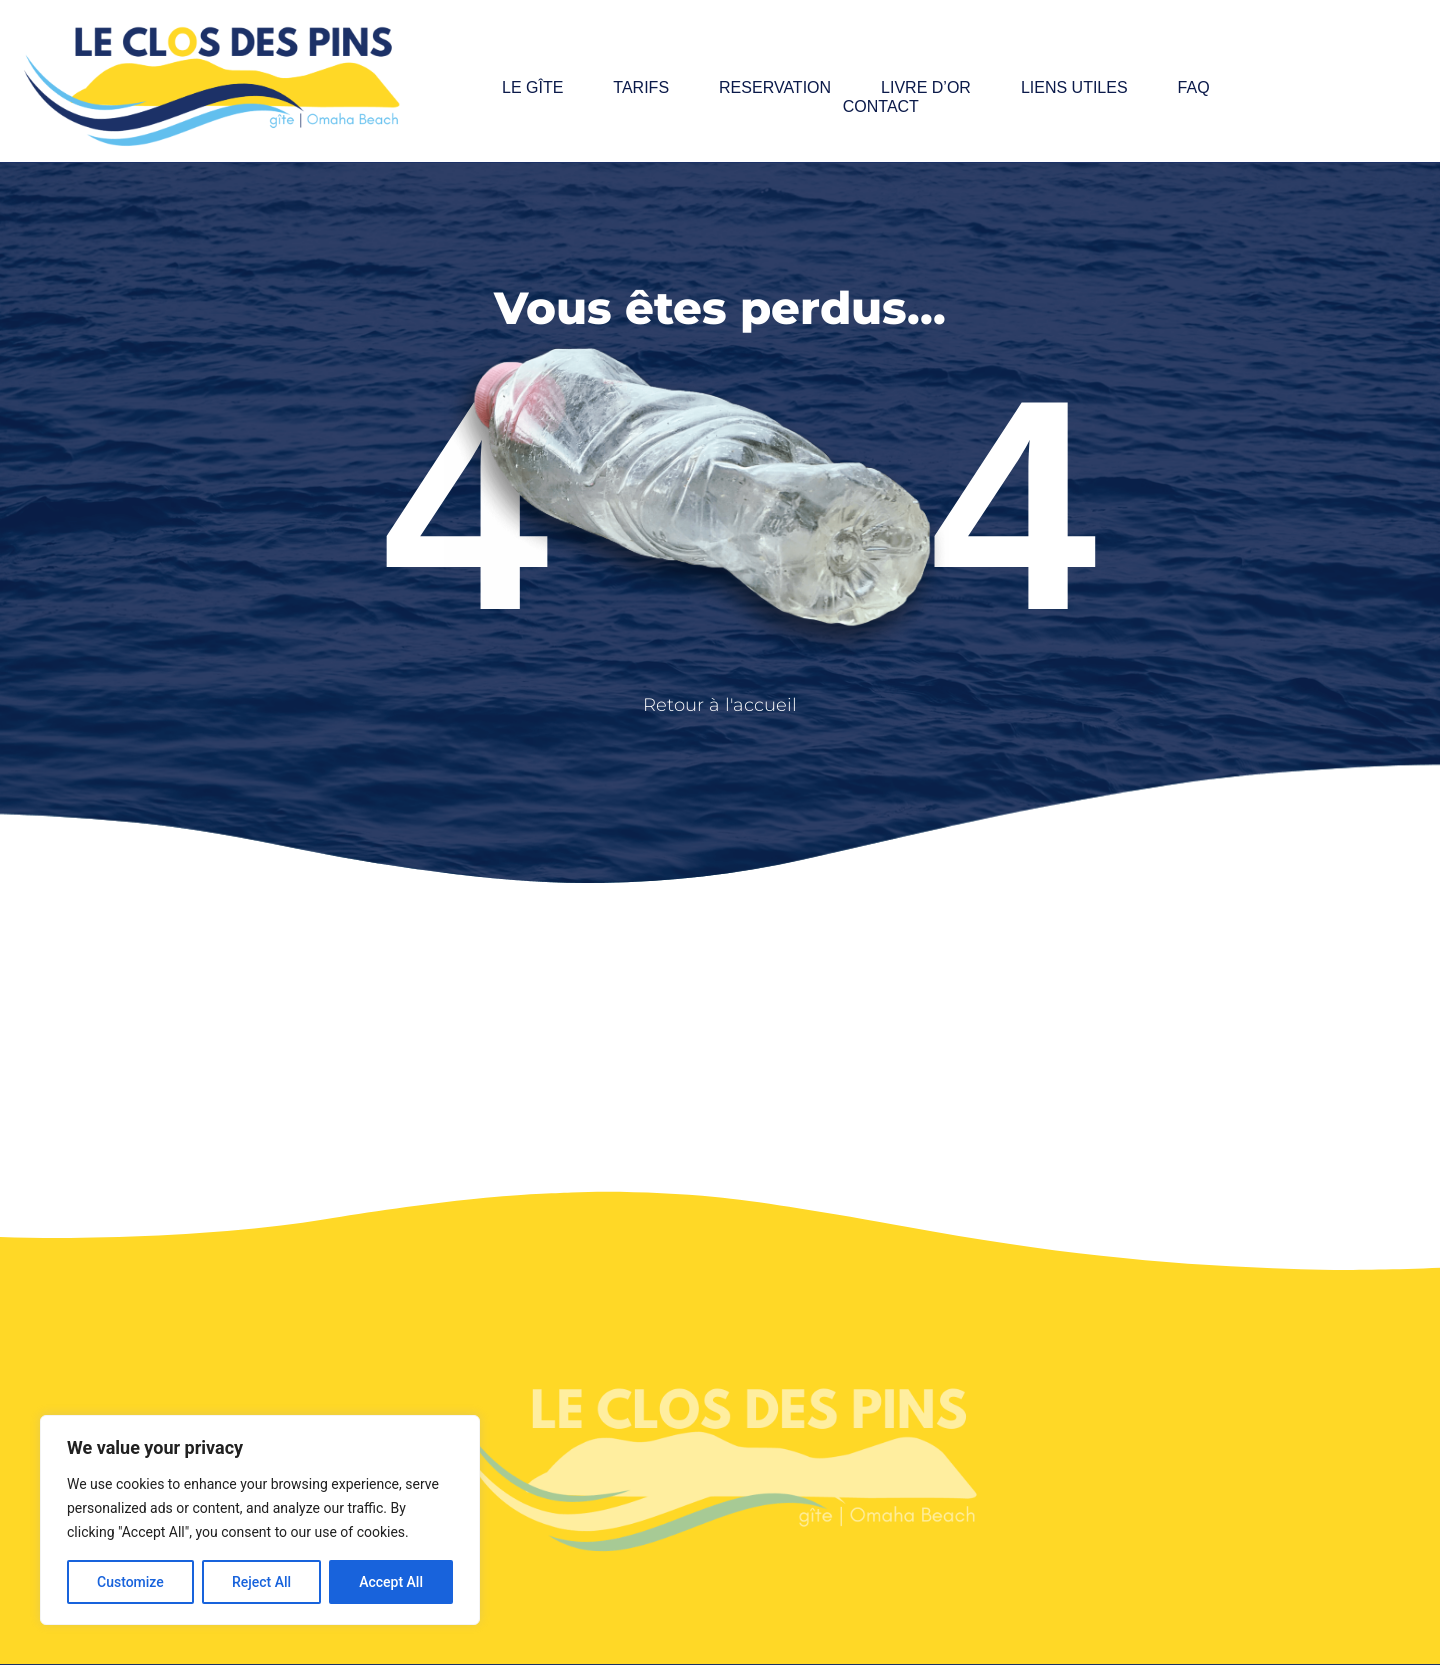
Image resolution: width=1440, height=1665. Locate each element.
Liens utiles (1074, 87)
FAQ (1194, 87)
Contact (881, 106)
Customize (130, 1582)
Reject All (261, 1582)
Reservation (775, 87)
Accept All (391, 1582)
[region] (260, 1520)
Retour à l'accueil (720, 705)
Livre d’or (926, 87)
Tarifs (641, 87)
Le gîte (532, 87)
